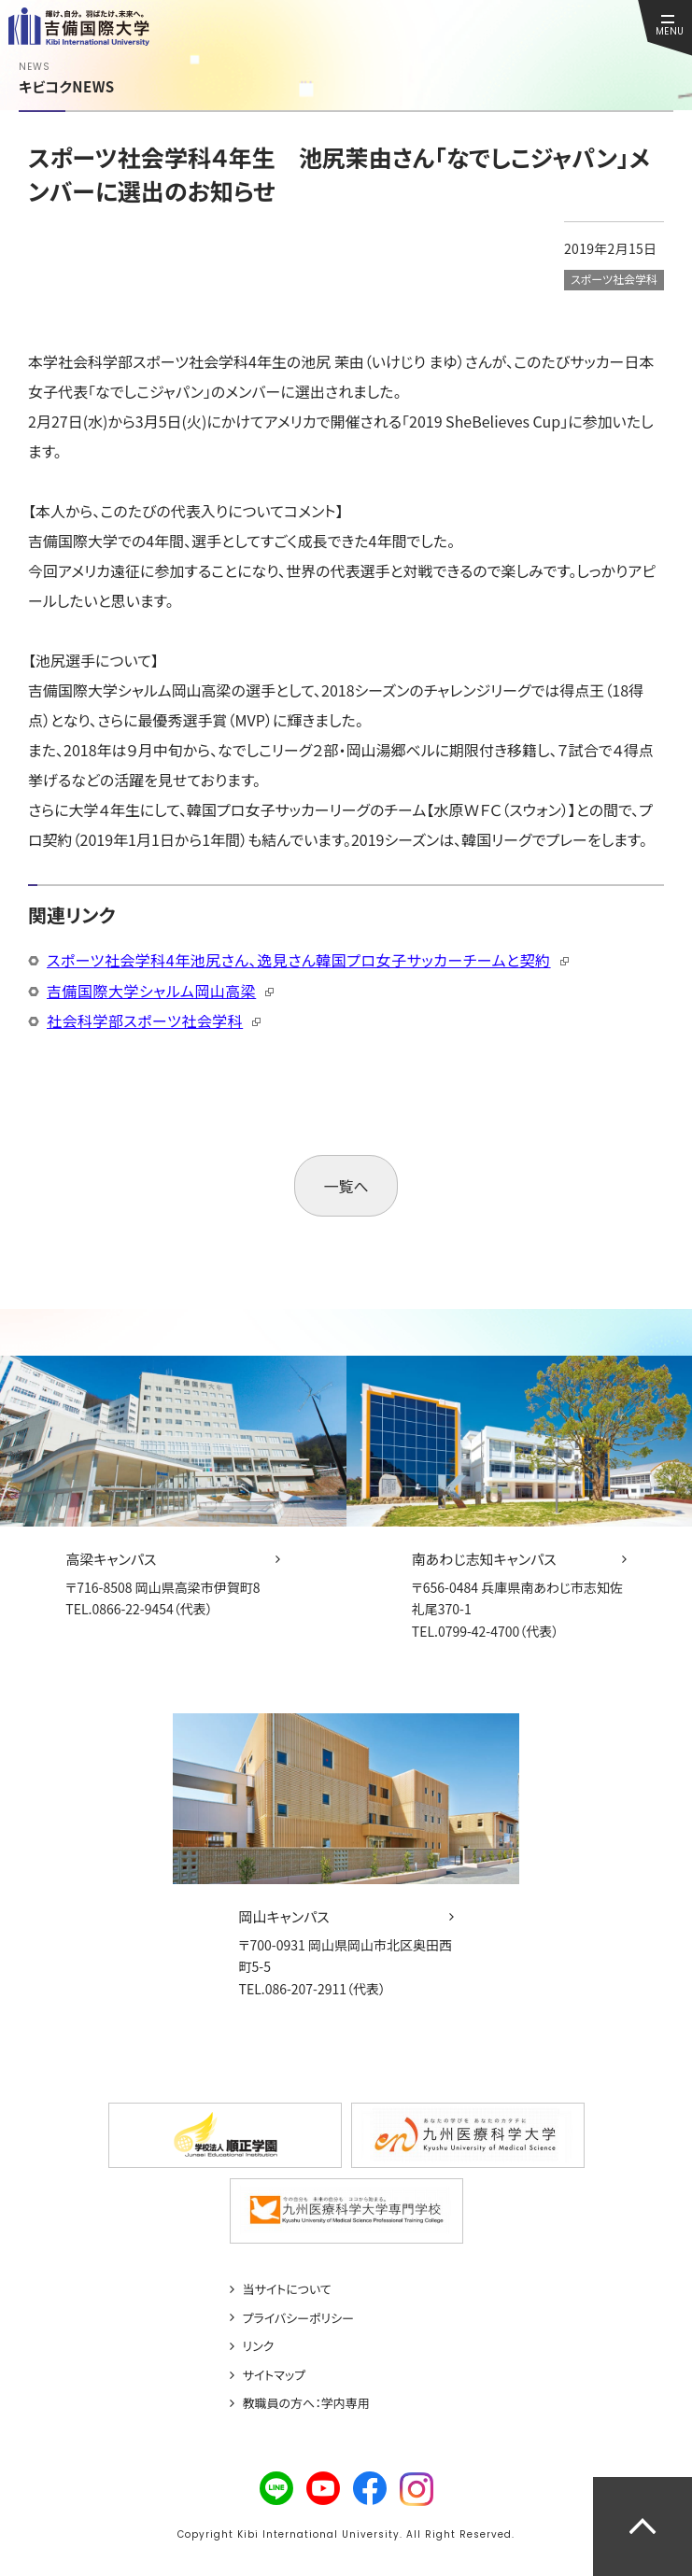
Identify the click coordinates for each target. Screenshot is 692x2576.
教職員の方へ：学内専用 (306, 2403)
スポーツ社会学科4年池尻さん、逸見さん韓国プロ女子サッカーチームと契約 (299, 960)
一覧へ (345, 1186)
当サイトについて (287, 2289)
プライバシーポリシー (299, 2318)
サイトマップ (274, 2375)
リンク (259, 2346)
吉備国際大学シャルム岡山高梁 (151, 990)
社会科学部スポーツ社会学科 (145, 1020)
